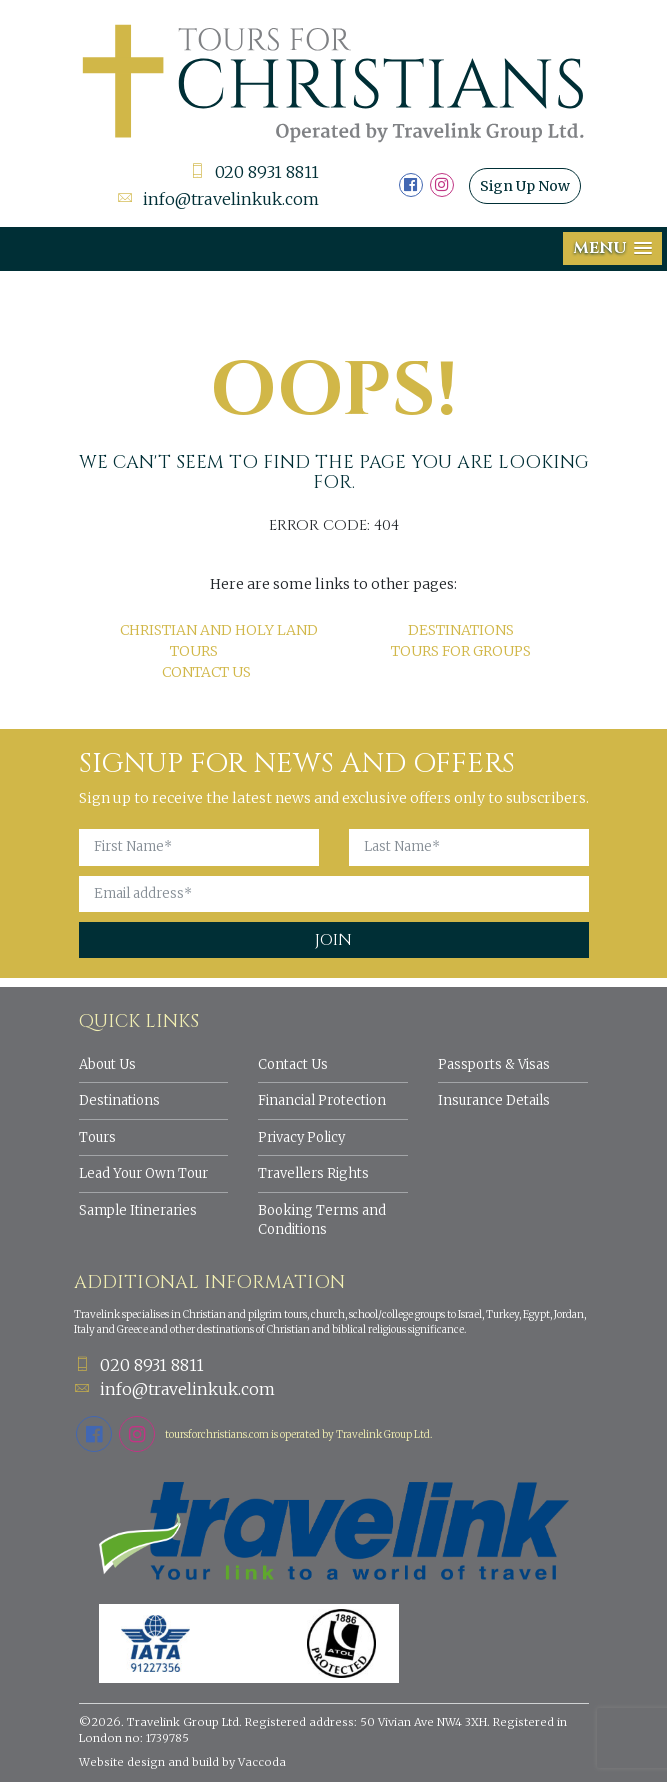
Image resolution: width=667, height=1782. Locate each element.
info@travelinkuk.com (218, 199)
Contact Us (206, 672)
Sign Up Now (525, 186)
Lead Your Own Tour (143, 1173)
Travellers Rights (313, 1173)
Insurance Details (494, 1100)
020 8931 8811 (254, 172)
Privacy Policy (301, 1137)
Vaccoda (262, 1762)
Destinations (461, 630)
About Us (107, 1064)
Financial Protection (322, 1100)
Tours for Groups (461, 651)
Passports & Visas (494, 1064)
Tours (97, 1137)
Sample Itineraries (138, 1210)
